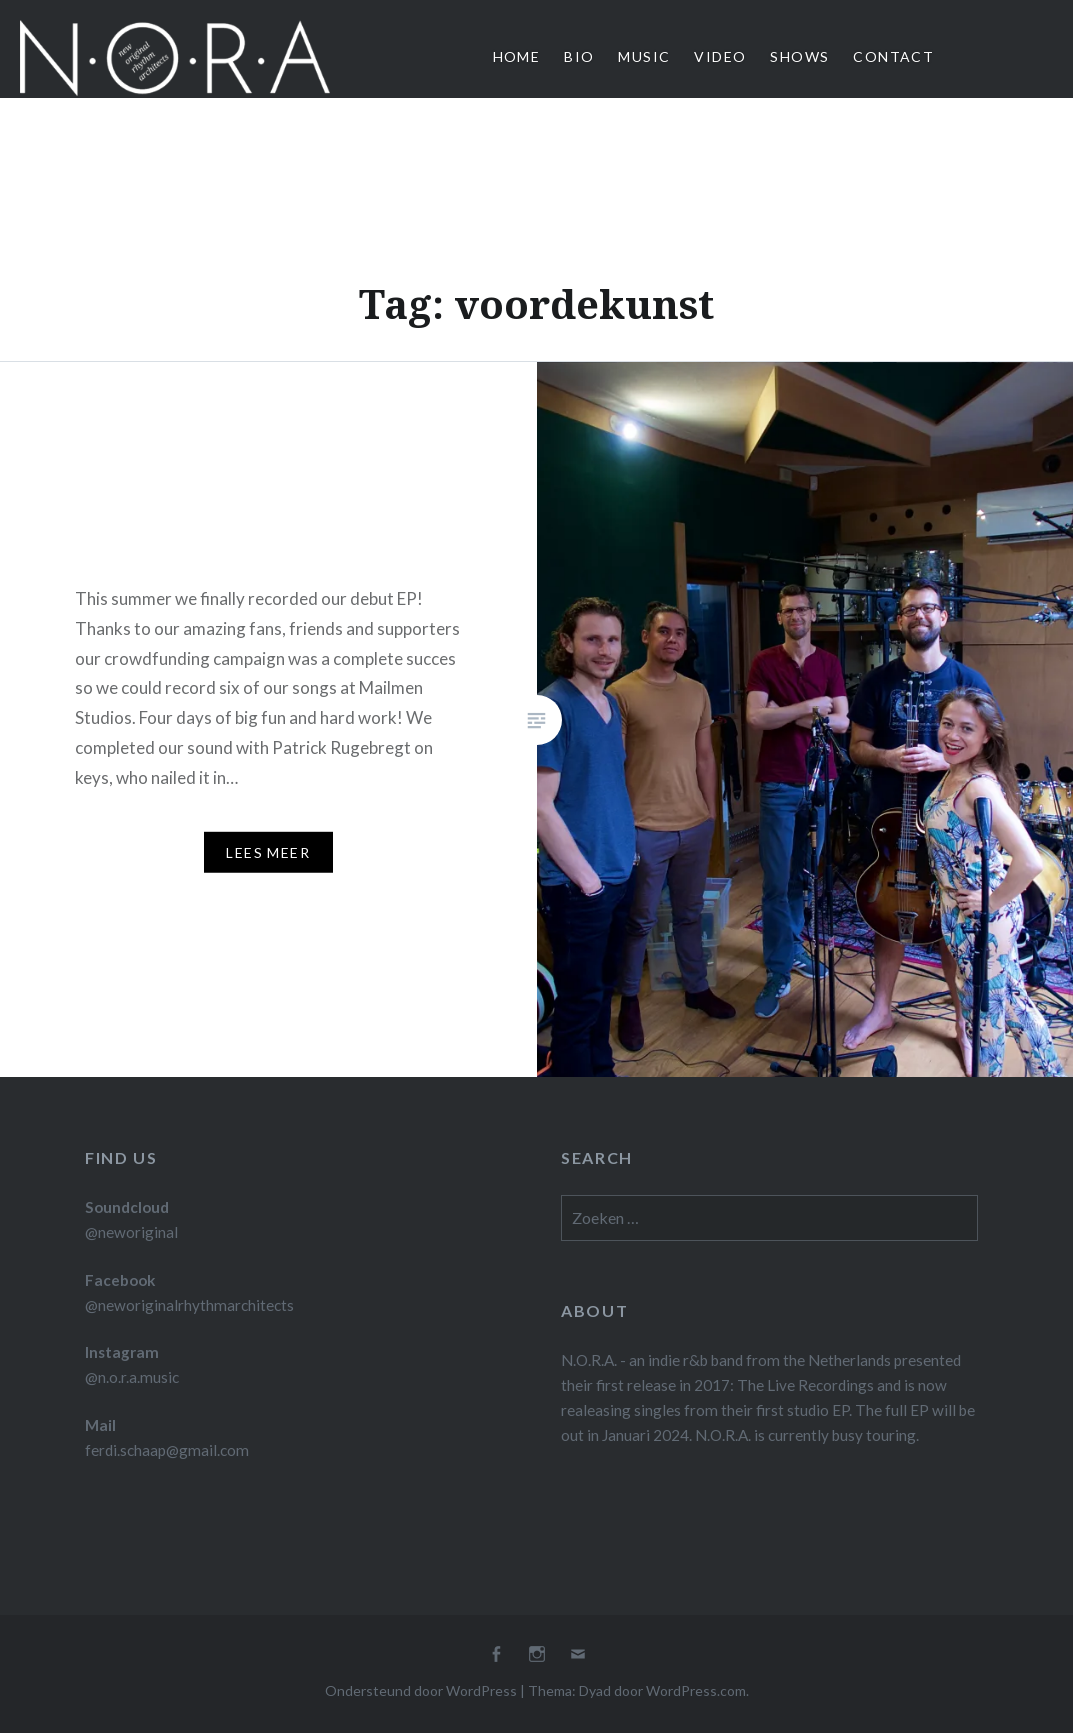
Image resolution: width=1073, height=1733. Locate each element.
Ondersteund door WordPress (421, 1690)
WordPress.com (696, 1690)
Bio (579, 56)
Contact (893, 56)
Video (720, 56)
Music (644, 56)
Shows (799, 56)
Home (517, 56)
